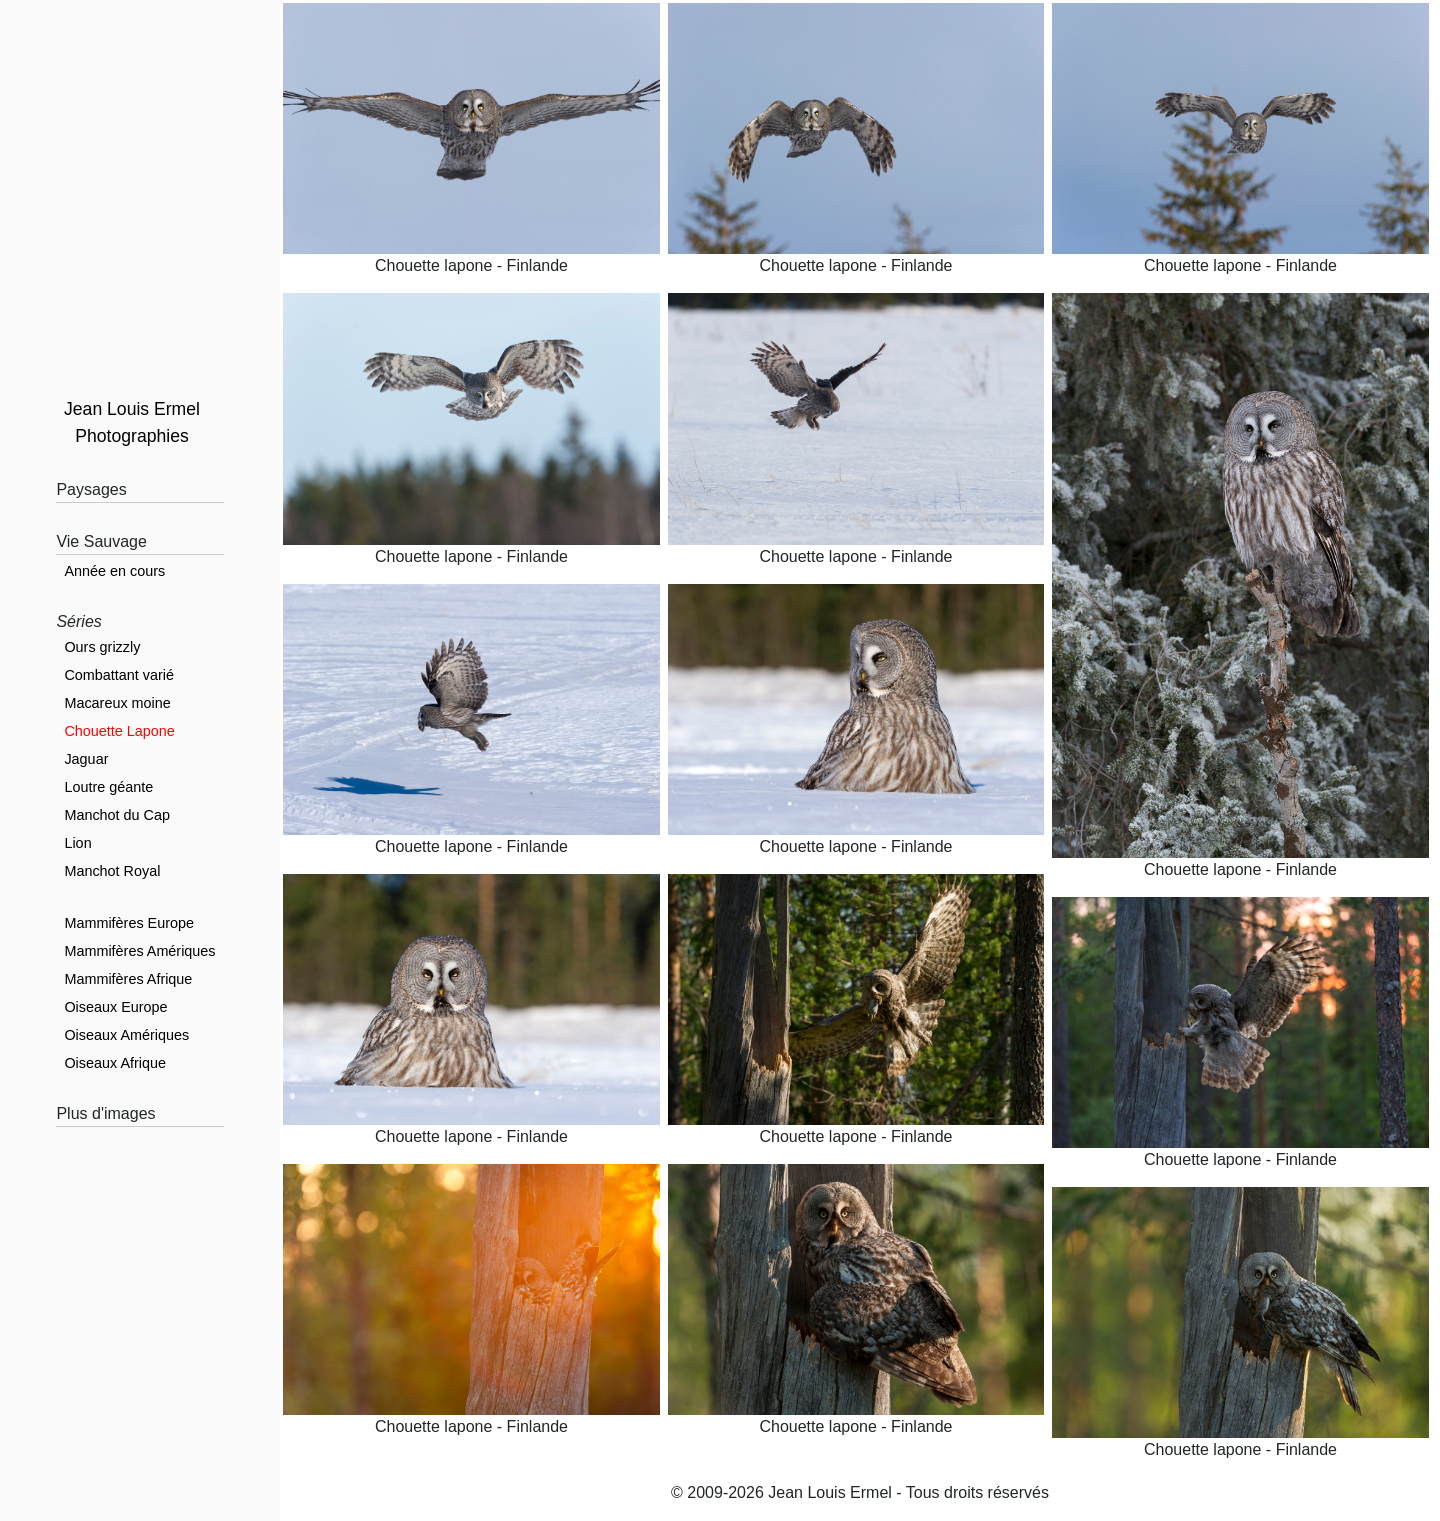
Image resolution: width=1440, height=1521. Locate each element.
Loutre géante (108, 787)
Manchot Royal (112, 871)
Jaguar (86, 759)
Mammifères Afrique (128, 979)
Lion (77, 843)
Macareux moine (117, 703)
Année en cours (114, 571)
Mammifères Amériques (139, 951)
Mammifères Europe (129, 923)
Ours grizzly (102, 647)
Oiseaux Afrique (115, 1063)
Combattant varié (119, 675)
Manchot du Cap (117, 815)
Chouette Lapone (119, 731)
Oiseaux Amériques (126, 1035)
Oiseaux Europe (115, 1007)
